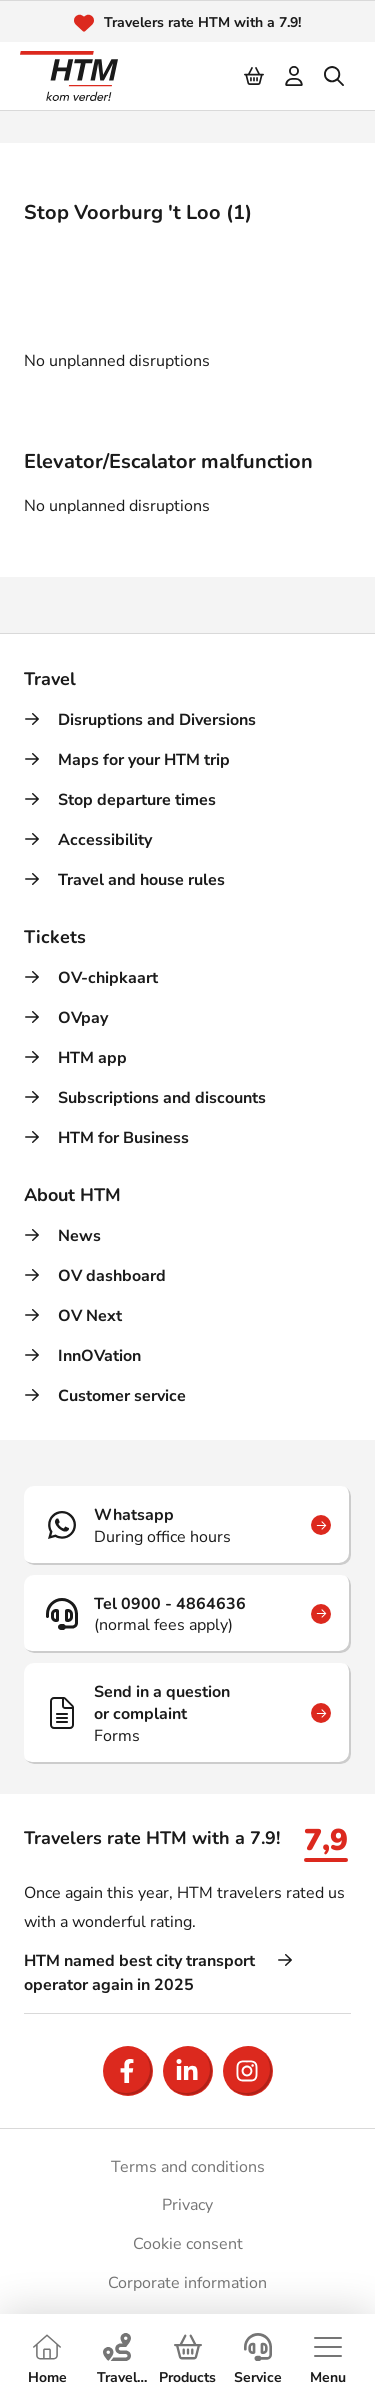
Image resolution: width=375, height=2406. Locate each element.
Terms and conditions (188, 2167)
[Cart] (255, 76)
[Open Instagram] (248, 2071)
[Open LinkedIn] (188, 2071)
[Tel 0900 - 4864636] (187, 1614)
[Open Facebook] (128, 2071)
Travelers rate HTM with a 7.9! (202, 22)
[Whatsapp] (187, 1525)
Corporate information (187, 2283)
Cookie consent (188, 2244)
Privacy (187, 2205)
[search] (335, 76)
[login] (295, 76)
